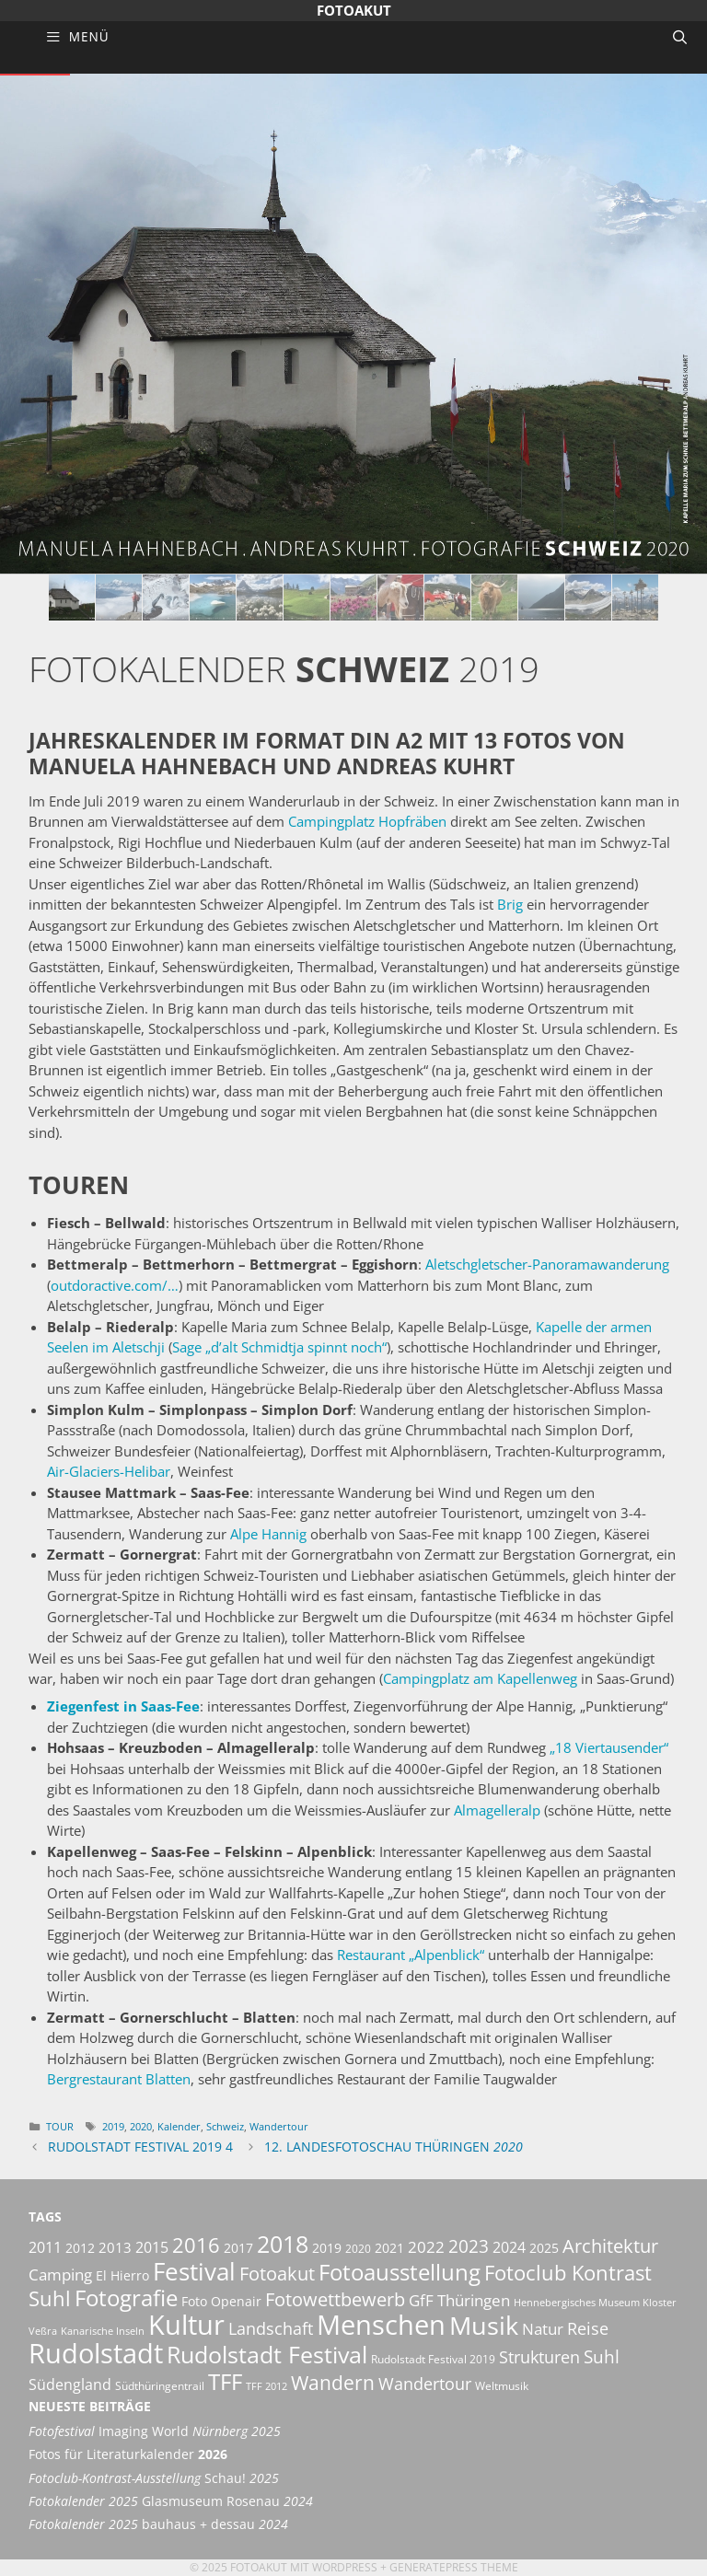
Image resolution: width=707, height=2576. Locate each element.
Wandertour (278, 2126)
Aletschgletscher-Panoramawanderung (547, 1264)
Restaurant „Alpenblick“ (410, 1954)
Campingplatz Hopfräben (367, 821)
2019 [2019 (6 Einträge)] (327, 2248)
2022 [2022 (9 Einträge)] (426, 2246)
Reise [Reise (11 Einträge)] (587, 2327)
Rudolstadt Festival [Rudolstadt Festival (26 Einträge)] (267, 2354)
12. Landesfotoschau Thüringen (393, 2147)
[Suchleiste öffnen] (680, 37)
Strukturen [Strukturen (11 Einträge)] (539, 2356)
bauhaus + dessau (158, 2524)
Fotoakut (354, 10)
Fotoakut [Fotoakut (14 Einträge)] (277, 2273)
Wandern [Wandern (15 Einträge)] (333, 2383)
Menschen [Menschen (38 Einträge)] (381, 2324)
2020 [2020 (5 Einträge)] (358, 2249)
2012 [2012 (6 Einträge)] (80, 2248)
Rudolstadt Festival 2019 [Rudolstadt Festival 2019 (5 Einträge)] (433, 2359)
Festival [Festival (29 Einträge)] (194, 2271)
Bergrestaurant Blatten (119, 2079)
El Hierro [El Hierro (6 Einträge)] (122, 2275)
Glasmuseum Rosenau (171, 2501)
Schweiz (225, 2126)
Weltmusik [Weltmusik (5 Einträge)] (501, 2386)
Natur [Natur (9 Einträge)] (542, 2328)
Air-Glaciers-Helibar (108, 1471)
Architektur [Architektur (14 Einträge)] (610, 2245)
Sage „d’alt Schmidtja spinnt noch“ (279, 1347)
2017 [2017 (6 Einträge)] (238, 2248)
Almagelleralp (497, 1810)
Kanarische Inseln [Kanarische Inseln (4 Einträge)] (103, 2331)
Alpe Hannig (268, 1534)
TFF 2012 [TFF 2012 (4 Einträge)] (266, 2386)
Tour (60, 2126)
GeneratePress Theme (453, 2567)
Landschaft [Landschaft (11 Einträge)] (270, 2327)
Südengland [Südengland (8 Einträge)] (70, 2384)
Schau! (154, 2478)
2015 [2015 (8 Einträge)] (151, 2247)
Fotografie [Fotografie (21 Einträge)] (126, 2298)
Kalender (179, 2126)
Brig (510, 904)
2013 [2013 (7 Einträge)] (115, 2247)
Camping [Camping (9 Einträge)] (60, 2274)
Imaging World (155, 2431)
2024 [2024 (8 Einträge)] (509, 2247)
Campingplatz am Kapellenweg (480, 1678)
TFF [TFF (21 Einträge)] (225, 2381)
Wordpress (344, 2567)
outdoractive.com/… (115, 1285)
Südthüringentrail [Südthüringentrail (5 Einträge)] (159, 2386)
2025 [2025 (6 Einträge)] (544, 2248)
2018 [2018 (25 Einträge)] (282, 2243)
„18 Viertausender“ (609, 1747)
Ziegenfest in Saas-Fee (123, 1706)
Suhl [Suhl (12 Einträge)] (602, 2357)
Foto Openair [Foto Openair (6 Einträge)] (221, 2301)
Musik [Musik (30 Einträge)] (483, 2325)
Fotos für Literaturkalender (128, 2454)
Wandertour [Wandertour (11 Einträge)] (424, 2383)
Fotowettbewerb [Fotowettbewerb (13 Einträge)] (335, 2299)
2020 (141, 2126)
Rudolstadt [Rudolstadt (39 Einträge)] (96, 2353)
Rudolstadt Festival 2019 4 (140, 2147)
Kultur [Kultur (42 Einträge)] (186, 2324)
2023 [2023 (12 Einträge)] (468, 2246)
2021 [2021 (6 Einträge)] (389, 2248)
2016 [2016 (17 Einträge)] (196, 2245)
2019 (113, 2126)
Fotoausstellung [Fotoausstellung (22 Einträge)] (400, 2272)
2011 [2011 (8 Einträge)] (45, 2247)
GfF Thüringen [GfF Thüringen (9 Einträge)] (459, 2300)
